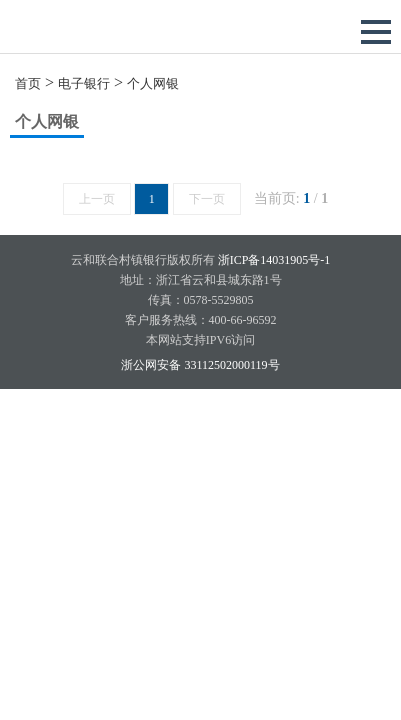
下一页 (207, 199)
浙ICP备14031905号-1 (274, 260)
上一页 (97, 199)
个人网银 (153, 83)
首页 (28, 83)
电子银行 (84, 83)
